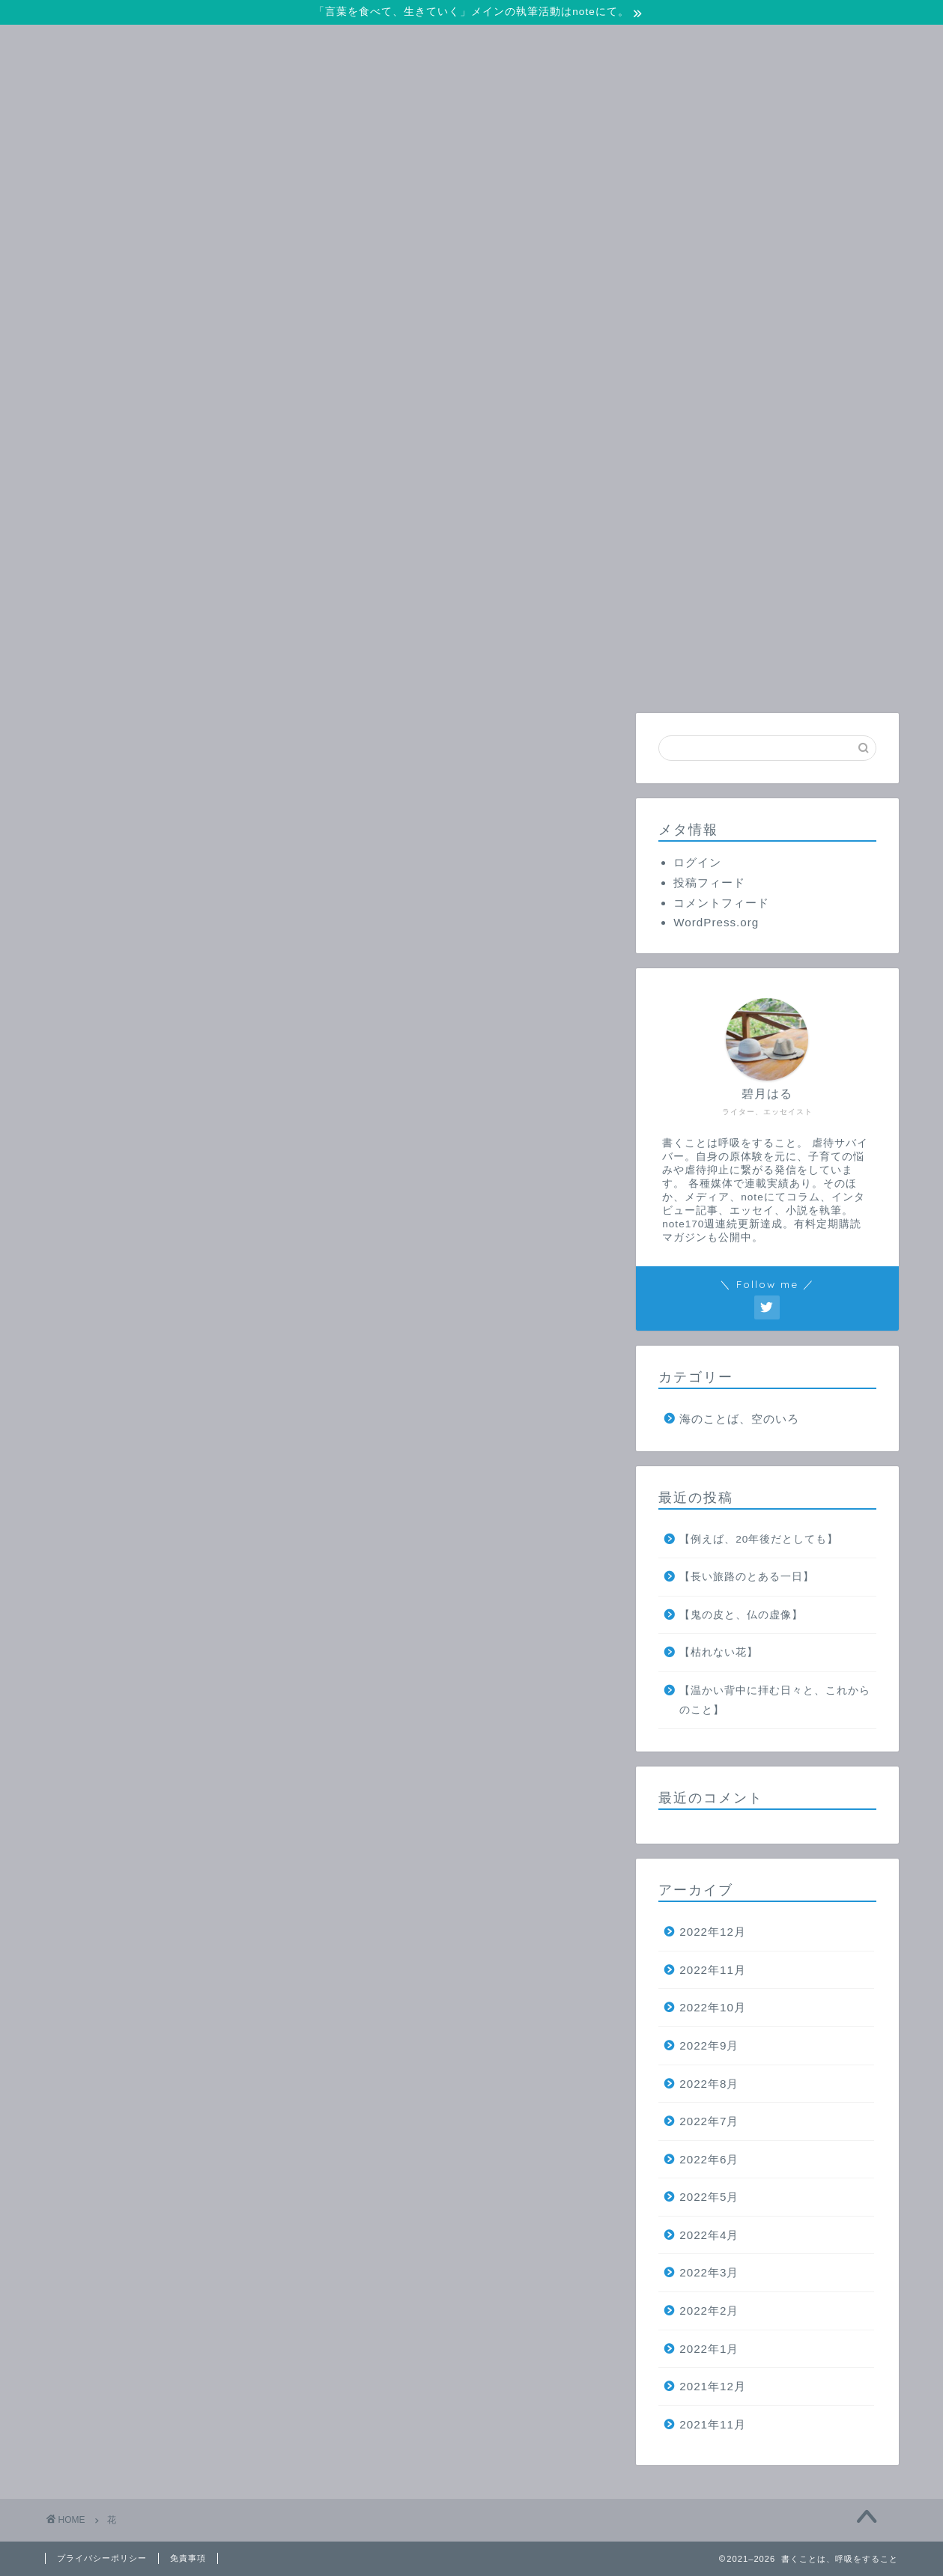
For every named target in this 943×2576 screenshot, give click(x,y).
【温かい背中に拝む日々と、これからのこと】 (774, 1700)
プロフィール (496, 672)
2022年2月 (709, 2310)
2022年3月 (709, 2272)
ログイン (697, 862)
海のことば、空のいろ (739, 1418)
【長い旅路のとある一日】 (746, 1576)
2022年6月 (709, 2159)
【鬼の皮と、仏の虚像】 (741, 1614)
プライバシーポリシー (102, 2558)
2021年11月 (712, 2424)
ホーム (135, 672)
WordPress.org (716, 922)
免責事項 (188, 2558)
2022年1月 (709, 2348)
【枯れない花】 (718, 1652)
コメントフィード (721, 902)
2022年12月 (712, 1931)
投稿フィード (709, 882)
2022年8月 (709, 2083)
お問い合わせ (316, 672)
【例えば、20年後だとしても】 (758, 1539)
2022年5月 (709, 2196)
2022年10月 (712, 2007)
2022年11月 (712, 1969)
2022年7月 (709, 2121)
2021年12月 (712, 2386)
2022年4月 (709, 2235)
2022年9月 (709, 2045)
